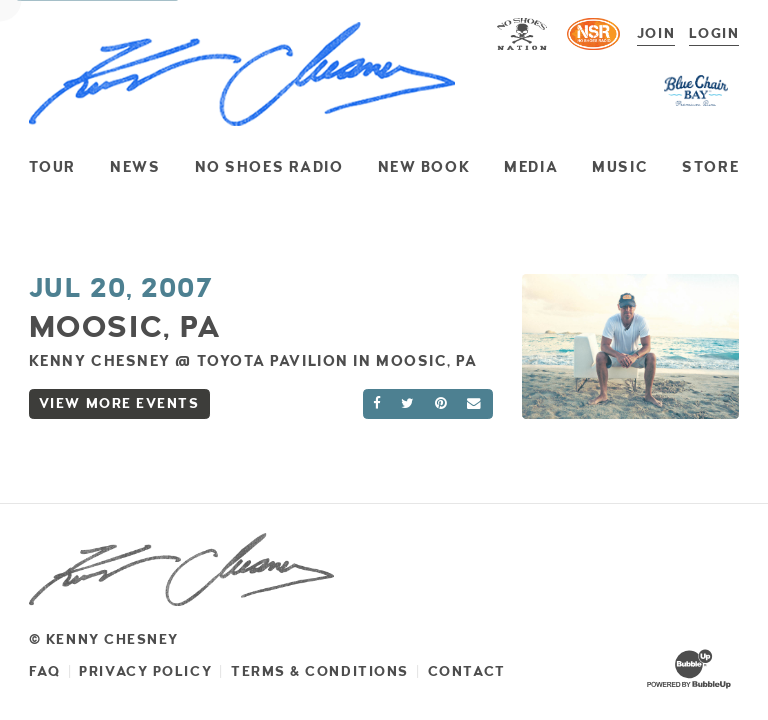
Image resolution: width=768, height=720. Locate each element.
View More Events (119, 403)
